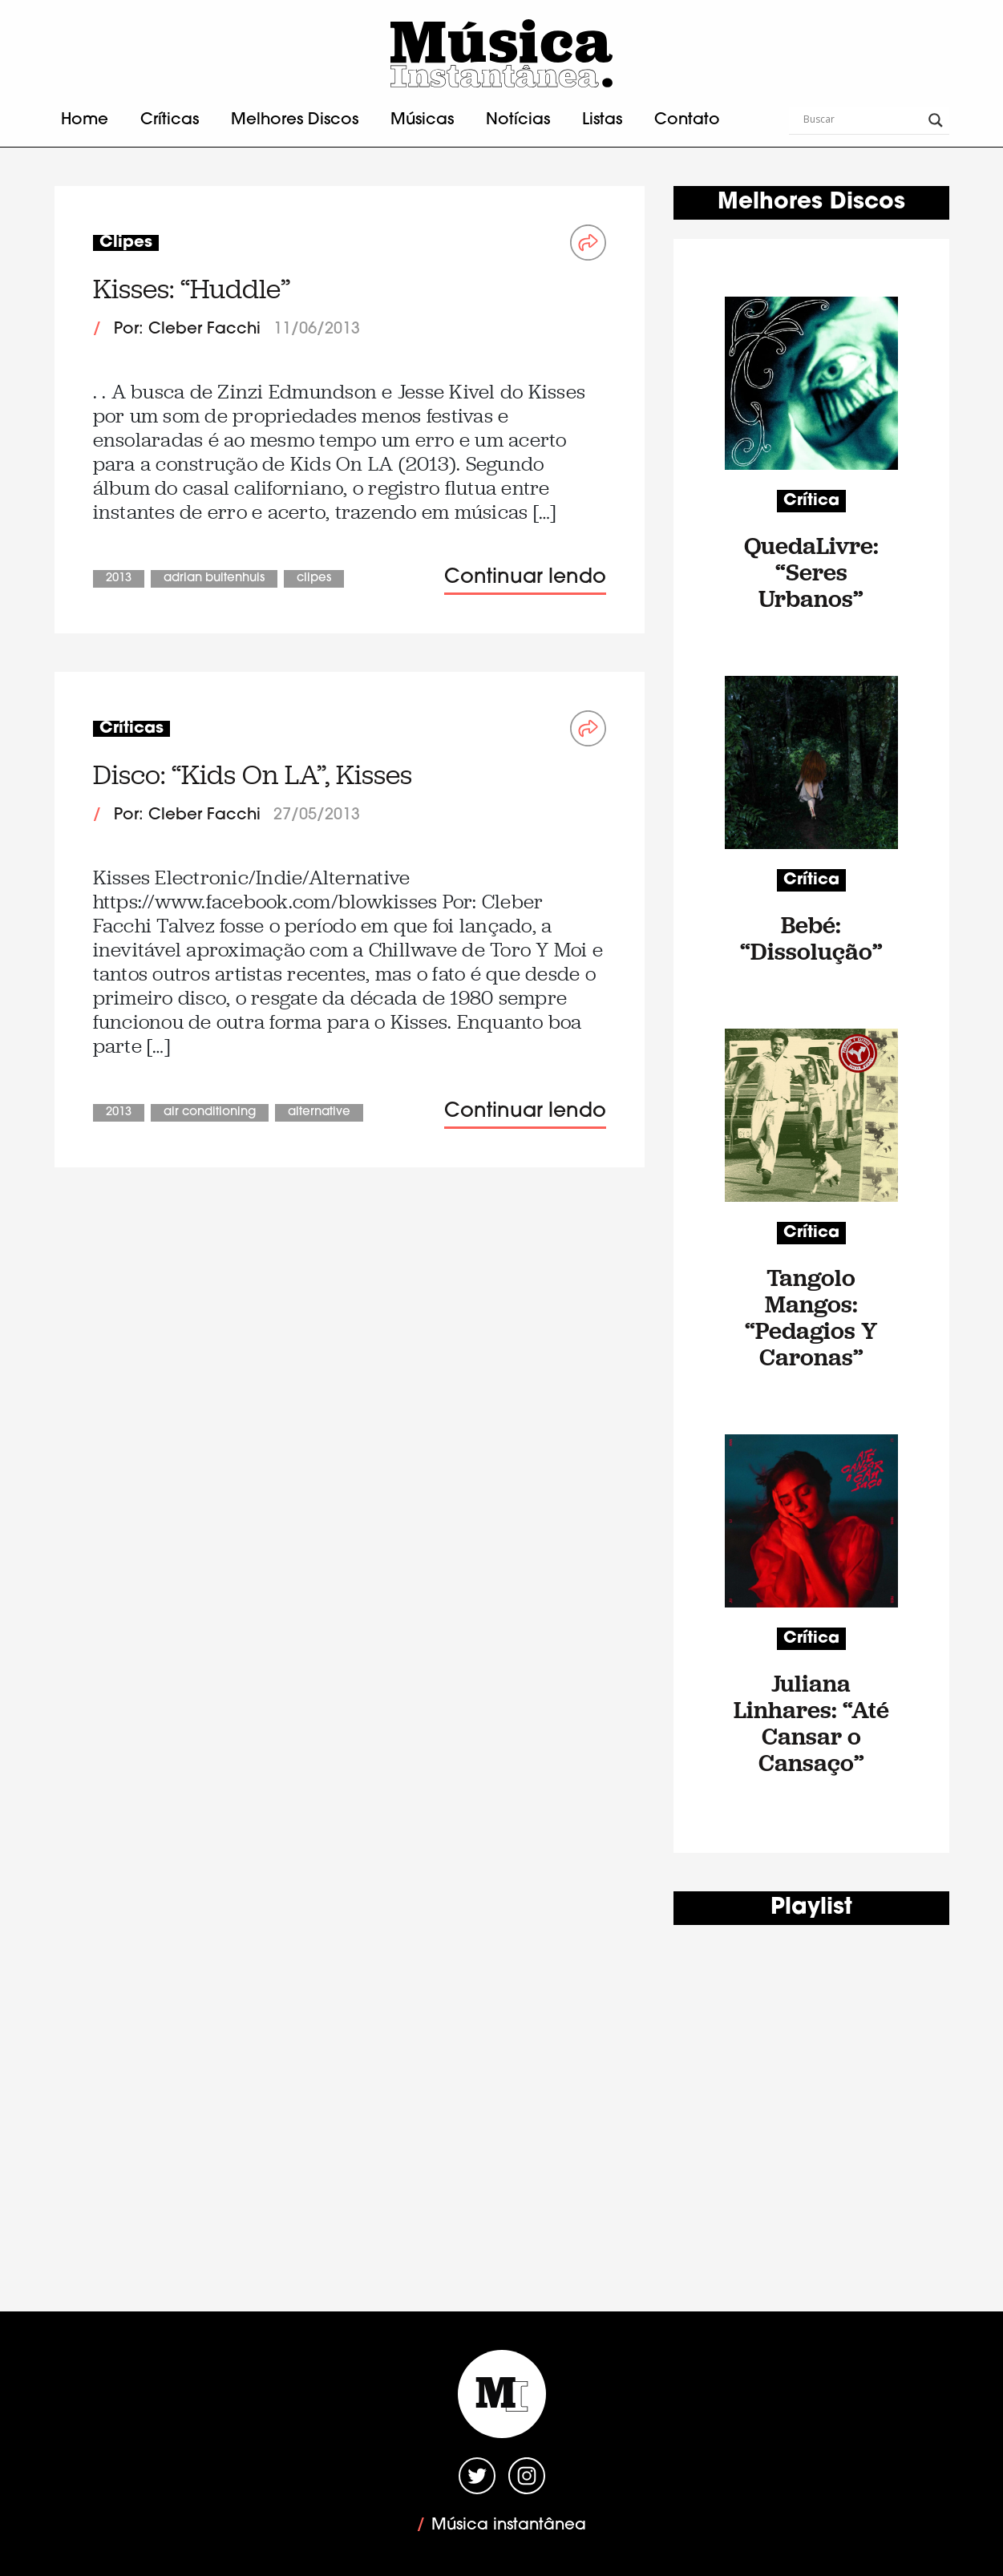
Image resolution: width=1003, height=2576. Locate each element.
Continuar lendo (525, 578)
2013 (118, 578)
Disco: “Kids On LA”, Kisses (252, 775)
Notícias (518, 120)
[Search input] (861, 120)
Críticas (169, 120)
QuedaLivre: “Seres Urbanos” (811, 572)
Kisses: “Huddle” (191, 289)
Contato (687, 120)
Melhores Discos (294, 120)
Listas (602, 120)
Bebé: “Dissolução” (811, 938)
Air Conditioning (210, 1112)
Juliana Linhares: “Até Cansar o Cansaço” (811, 1723)
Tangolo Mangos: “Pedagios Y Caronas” (811, 1317)
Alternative (319, 1112)
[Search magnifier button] (935, 120)
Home (84, 120)
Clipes (314, 578)
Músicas (422, 120)
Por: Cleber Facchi (187, 329)
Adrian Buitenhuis (214, 578)
